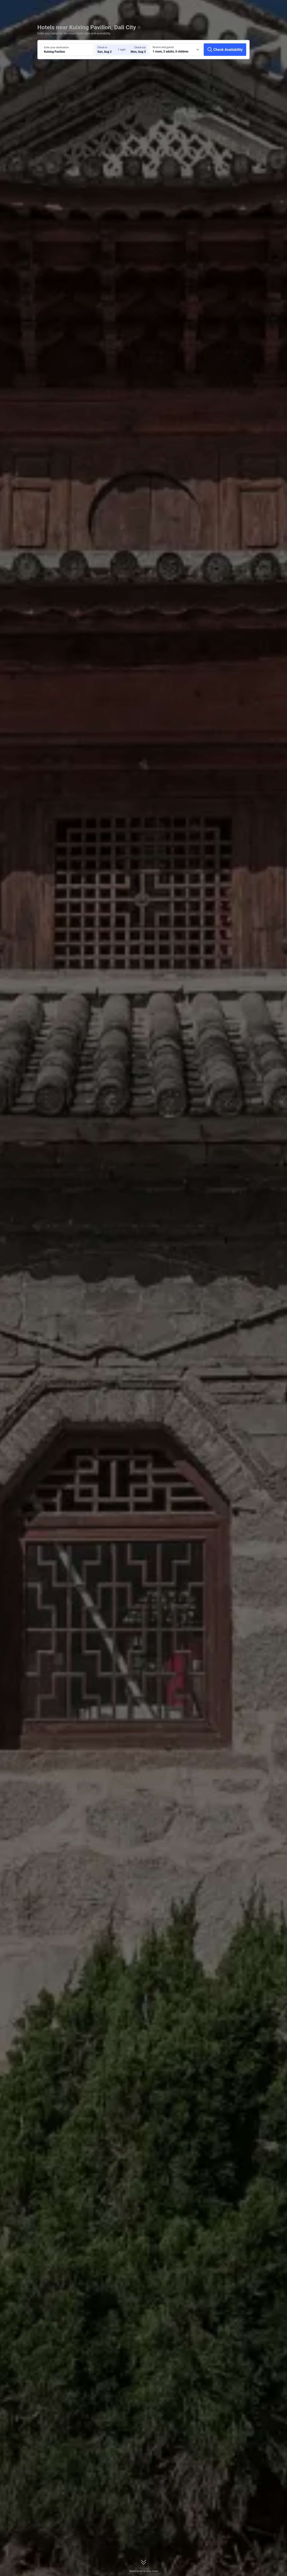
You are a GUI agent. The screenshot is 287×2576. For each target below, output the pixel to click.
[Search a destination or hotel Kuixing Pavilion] (67, 49)
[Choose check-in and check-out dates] (108, 50)
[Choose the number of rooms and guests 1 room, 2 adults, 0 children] (176, 50)
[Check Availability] (225, 49)
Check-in (102, 47)
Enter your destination (56, 47)
